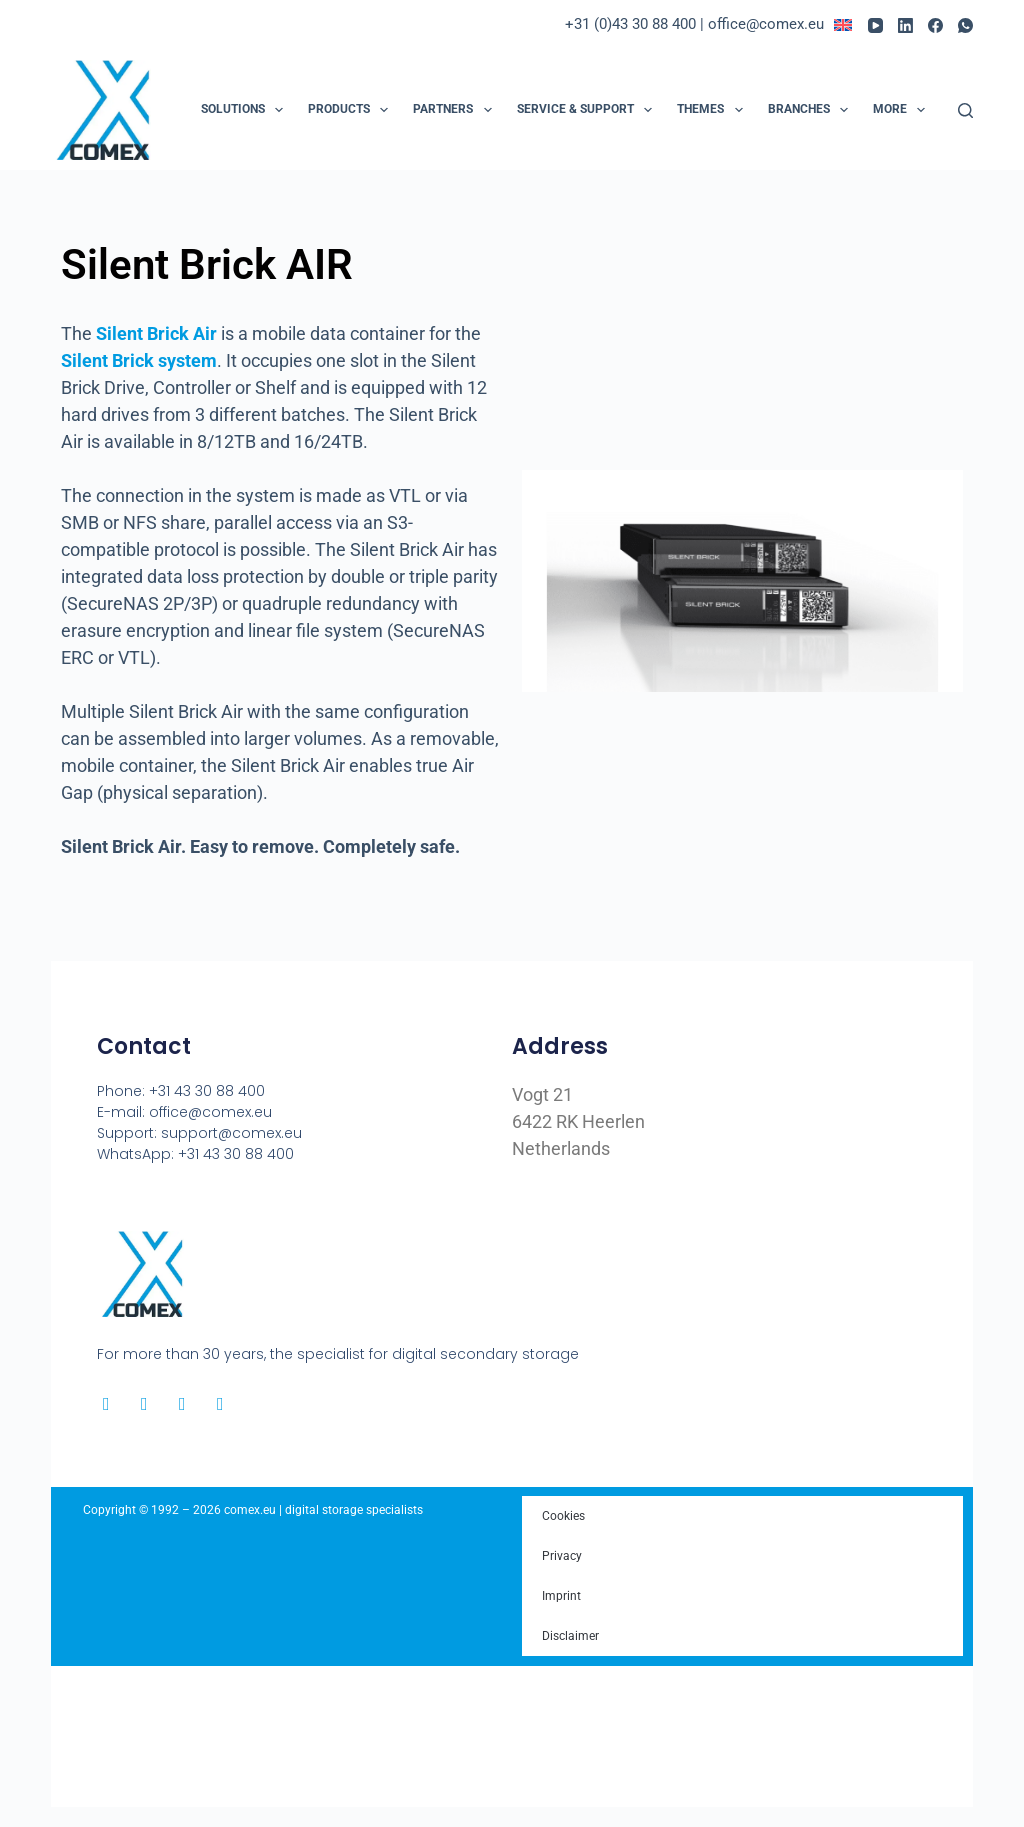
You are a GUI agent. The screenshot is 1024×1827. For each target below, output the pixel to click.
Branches (812, 110)
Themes (713, 110)
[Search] (965, 110)
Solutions (246, 110)
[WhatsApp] (965, 25)
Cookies (563, 1516)
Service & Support (588, 110)
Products (352, 110)
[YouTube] (875, 25)
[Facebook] (935, 25)
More (903, 110)
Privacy (562, 1556)
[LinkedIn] (905, 25)
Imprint (561, 1596)
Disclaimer (570, 1636)
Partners (456, 110)
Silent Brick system (139, 360)
